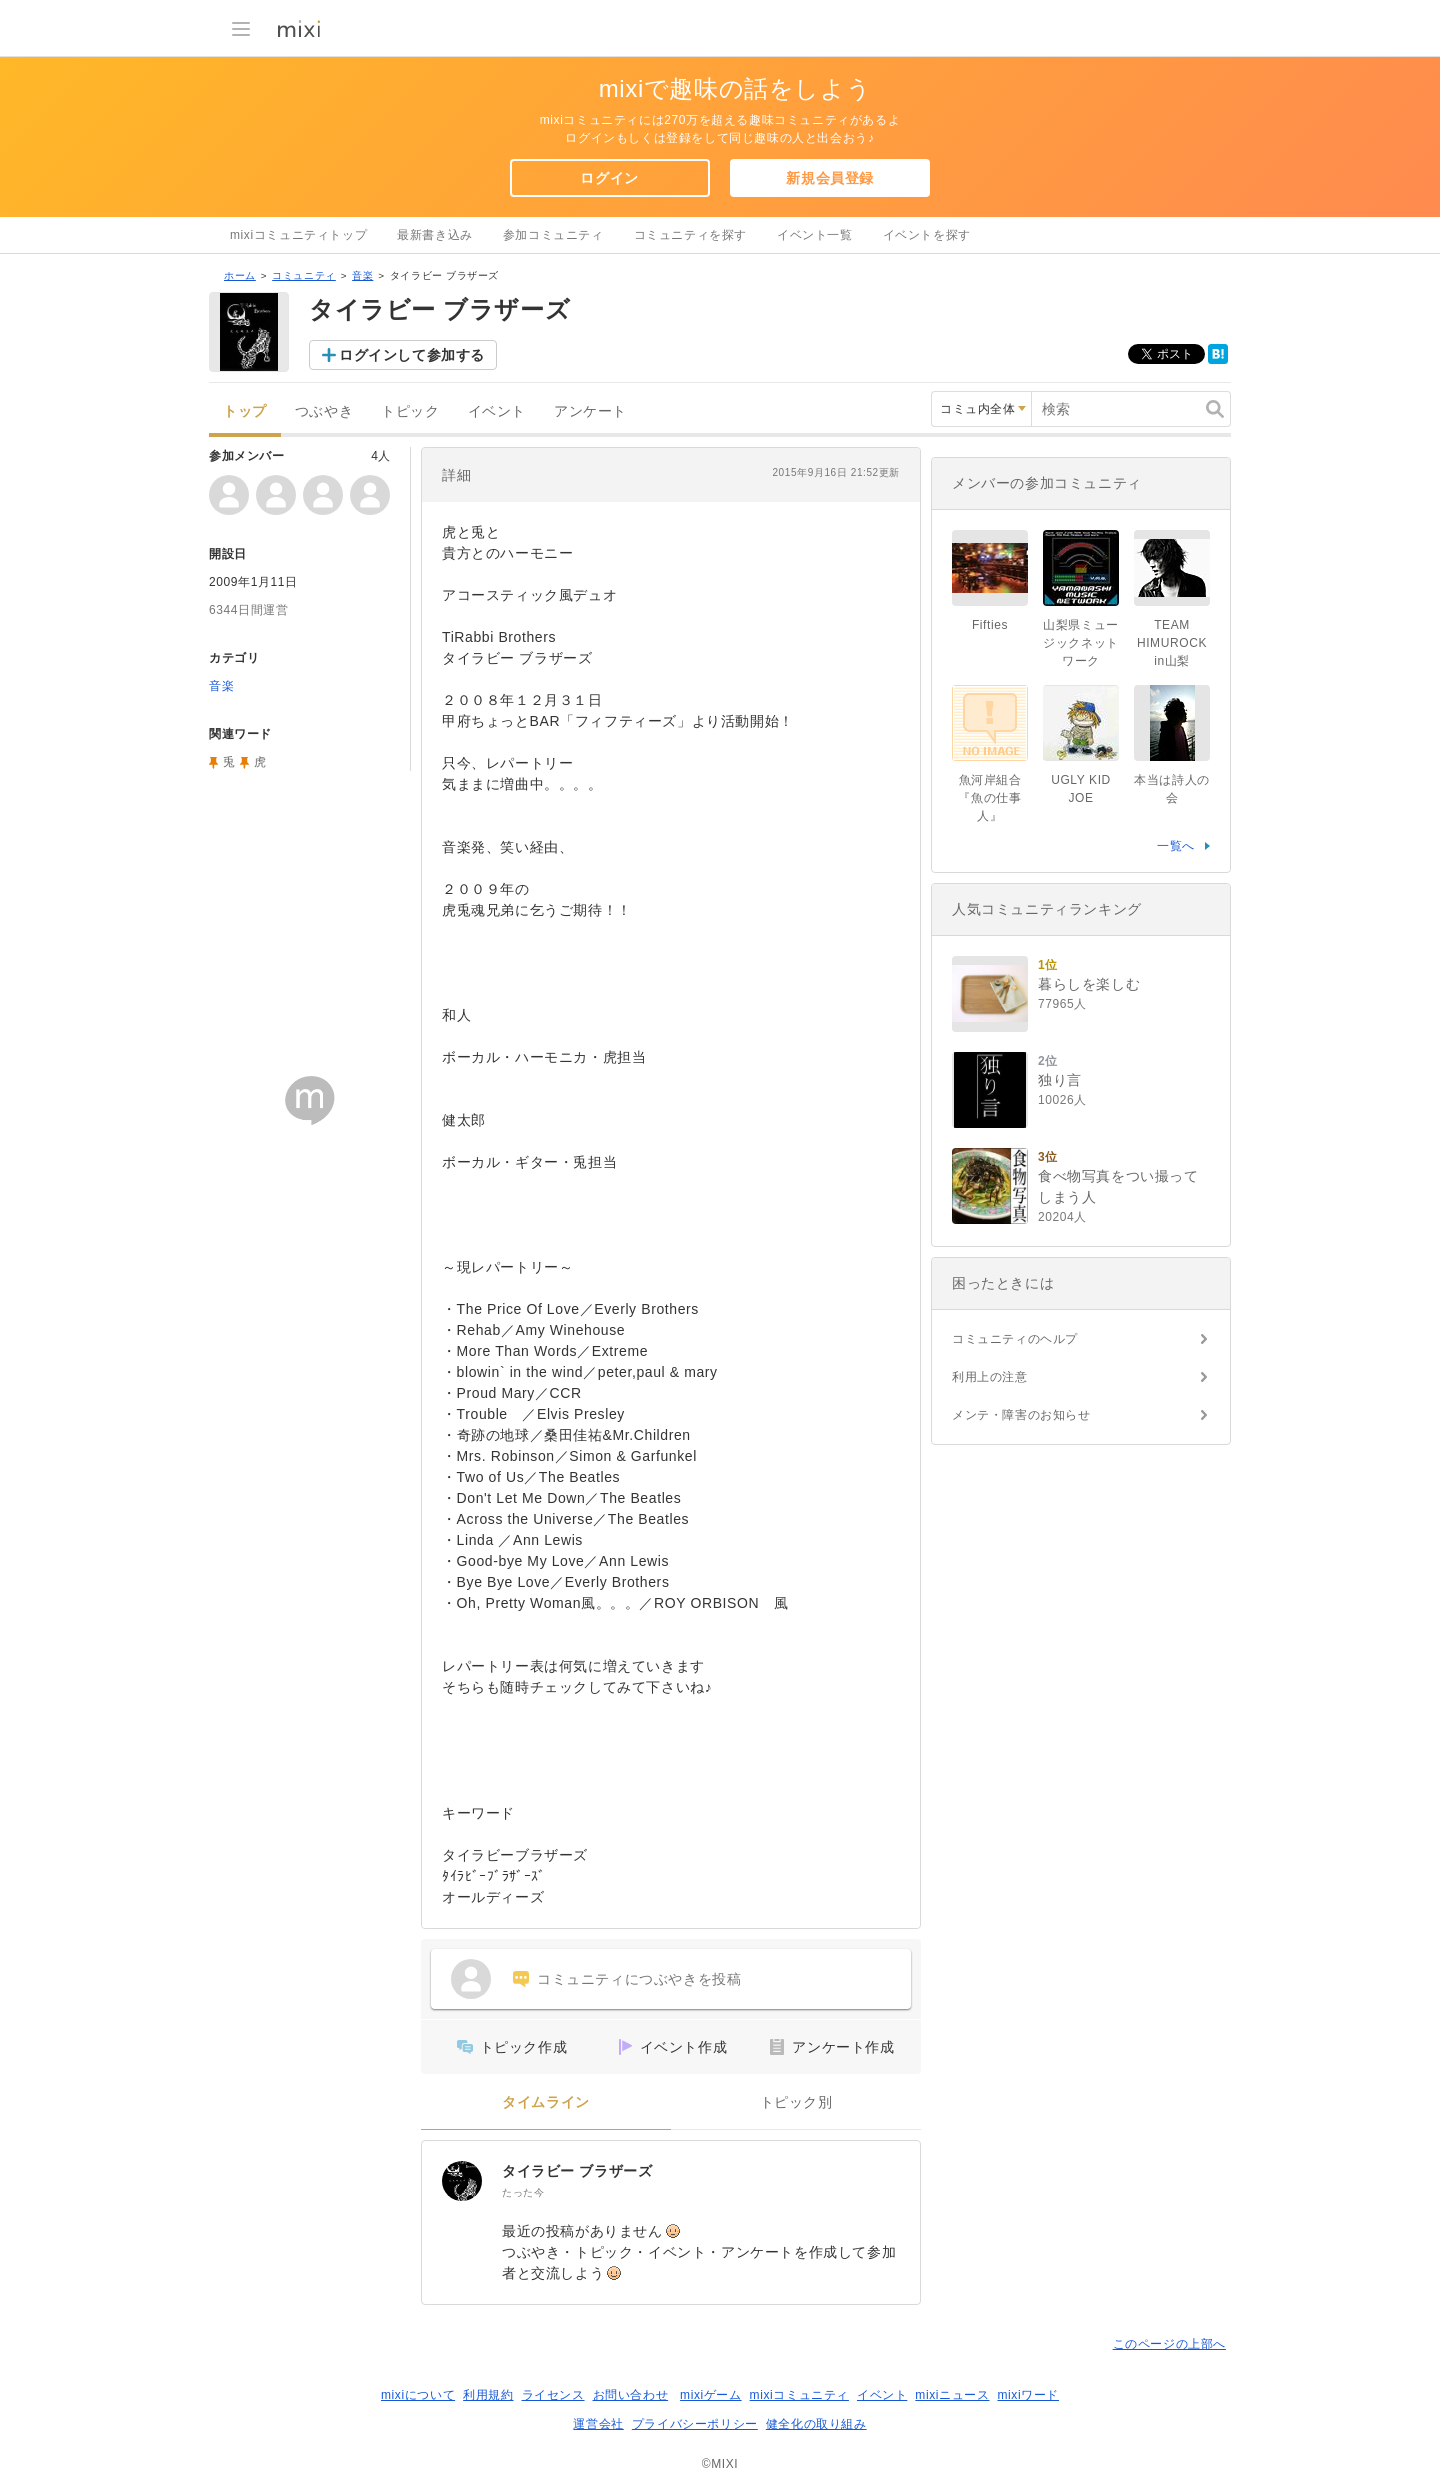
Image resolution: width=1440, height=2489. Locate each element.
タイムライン (546, 2102)
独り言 (1060, 1080)
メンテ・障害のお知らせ (1021, 1415)
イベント (497, 411)
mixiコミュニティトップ (298, 235)
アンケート (590, 411)
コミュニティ (304, 275)
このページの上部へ (1169, 2344)
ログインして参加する (412, 355)
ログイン (609, 178)
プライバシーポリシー (695, 2424)
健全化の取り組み (816, 2424)
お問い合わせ (631, 2395)
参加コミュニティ (553, 235)
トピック (410, 411)
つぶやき (324, 411)
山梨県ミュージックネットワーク (1081, 643)
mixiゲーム (711, 2395)
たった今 (523, 2192)
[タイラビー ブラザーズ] (462, 2181)
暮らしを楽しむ (1089, 984)
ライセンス (553, 2395)
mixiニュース (952, 2395)
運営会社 (598, 2424)
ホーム (240, 275)
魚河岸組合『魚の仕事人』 (989, 798)
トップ (245, 411)
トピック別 (796, 2102)
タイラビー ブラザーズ (577, 2171)
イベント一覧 (815, 235)
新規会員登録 (830, 178)
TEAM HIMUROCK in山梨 (1172, 643)
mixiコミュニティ (799, 2395)
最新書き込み (435, 235)
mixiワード (1028, 2395)
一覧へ (1176, 846)
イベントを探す (927, 235)
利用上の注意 (990, 1377)
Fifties (990, 625)
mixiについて (418, 2395)
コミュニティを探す (690, 235)
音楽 (362, 275)
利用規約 (488, 2395)
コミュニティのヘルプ (1015, 1339)
